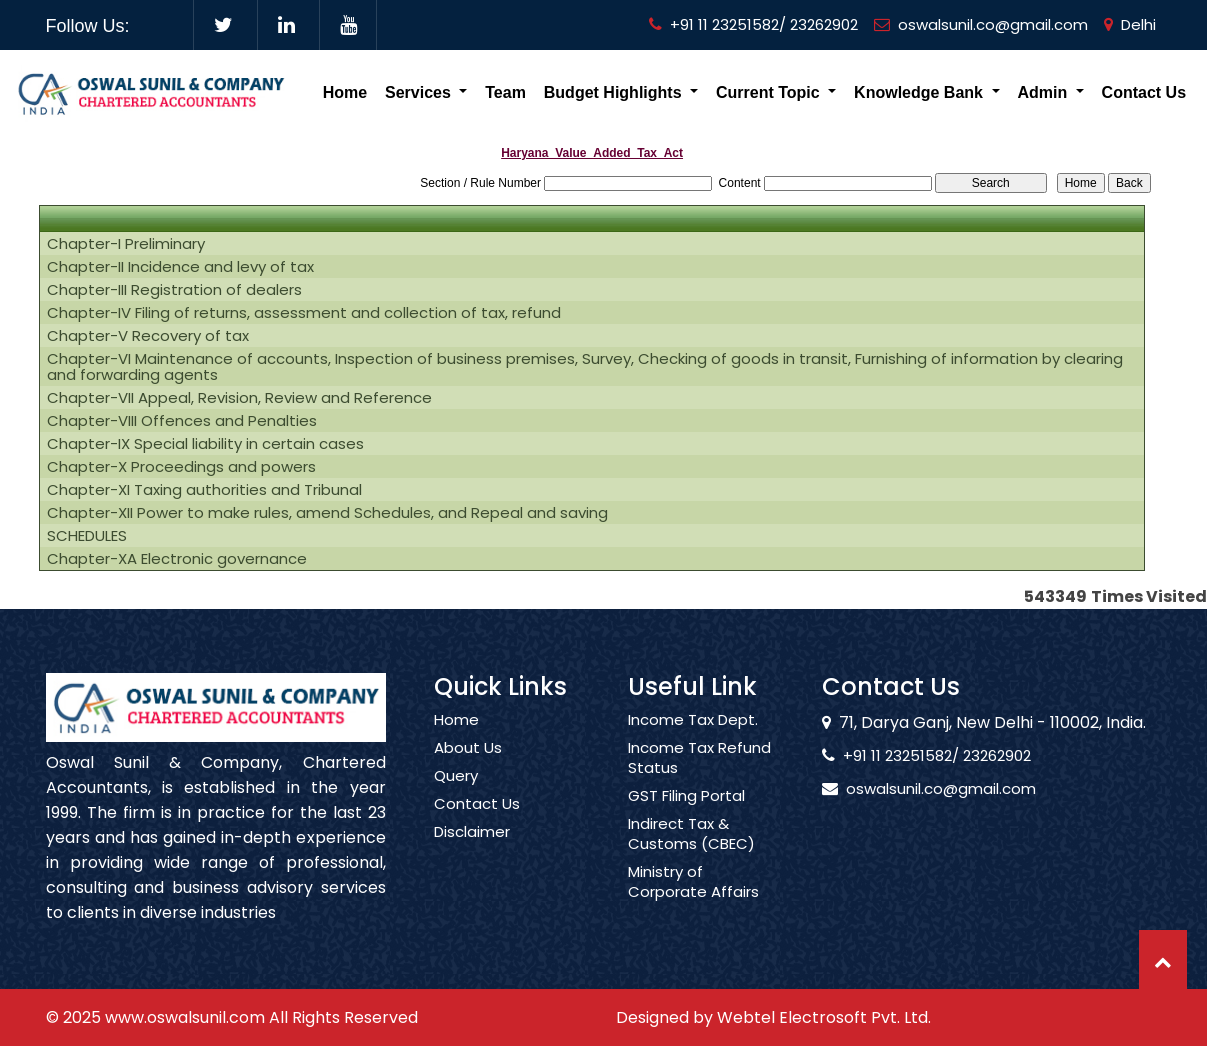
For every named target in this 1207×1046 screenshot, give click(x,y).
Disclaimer (472, 850)
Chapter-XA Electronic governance (177, 559)
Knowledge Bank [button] (920, 92)
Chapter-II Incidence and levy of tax (180, 267)
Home (345, 92)
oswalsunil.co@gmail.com (981, 24)
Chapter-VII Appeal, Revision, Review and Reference (239, 398)
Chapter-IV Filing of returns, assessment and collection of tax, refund (304, 313)
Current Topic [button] (770, 92)
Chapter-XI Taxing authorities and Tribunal (204, 490)
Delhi (1130, 24)
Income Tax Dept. (693, 738)
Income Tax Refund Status (699, 776)
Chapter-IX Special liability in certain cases (205, 444)
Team (505, 92)
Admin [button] (1044, 92)
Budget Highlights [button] (615, 92)
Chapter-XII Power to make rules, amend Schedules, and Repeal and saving (327, 513)
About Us (468, 766)
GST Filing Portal (686, 814)
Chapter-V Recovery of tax (148, 336)
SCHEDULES (87, 536)
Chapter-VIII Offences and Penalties (182, 421)
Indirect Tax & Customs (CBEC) (691, 852)
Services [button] (420, 92)
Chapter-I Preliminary (126, 244)
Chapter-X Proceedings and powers (181, 467)
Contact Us (1144, 92)
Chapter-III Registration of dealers (174, 290)
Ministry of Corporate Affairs (693, 900)
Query (456, 794)
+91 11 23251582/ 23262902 (753, 24)
